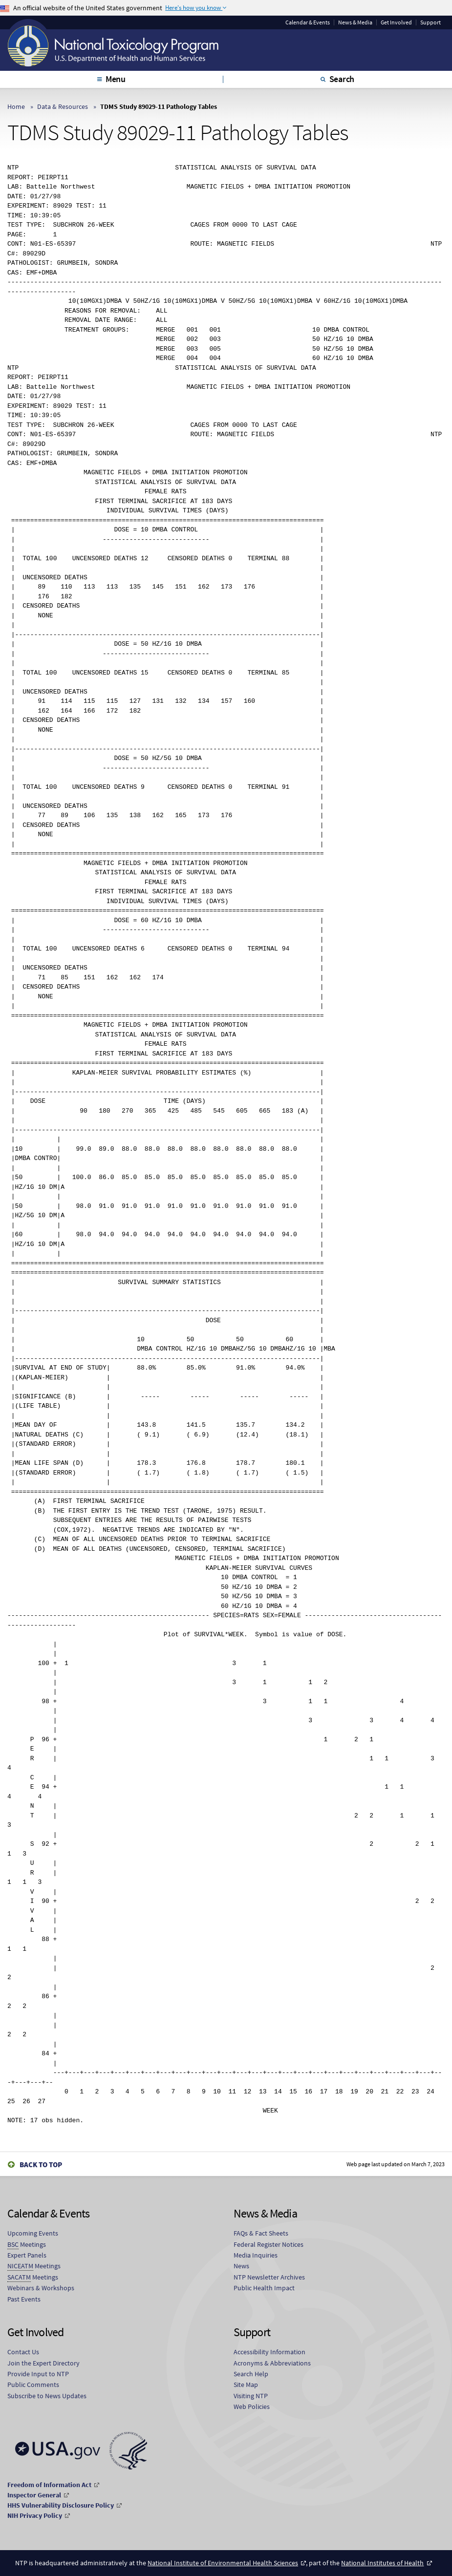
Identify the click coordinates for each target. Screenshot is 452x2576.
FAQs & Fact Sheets (261, 2233)
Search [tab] (342, 78)
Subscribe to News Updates (46, 2395)
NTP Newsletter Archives (269, 2277)
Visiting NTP (251, 2395)
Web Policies (252, 2406)
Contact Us (23, 2351)
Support (430, 22)
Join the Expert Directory (43, 2363)
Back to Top (41, 2164)
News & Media (355, 22)
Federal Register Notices (268, 2244)
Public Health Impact (264, 2287)
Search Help (251, 2373)
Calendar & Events (307, 22)
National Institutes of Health (382, 2562)
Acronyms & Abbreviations (272, 2363)
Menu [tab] (116, 78)
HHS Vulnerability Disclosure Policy (60, 2505)
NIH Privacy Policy (34, 2515)
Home (16, 106)
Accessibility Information (269, 2351)
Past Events (24, 2299)
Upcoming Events (32, 2233)
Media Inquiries (256, 2255)
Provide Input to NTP (38, 2373)
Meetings (26, 2244)
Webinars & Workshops (40, 2287)
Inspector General (34, 2495)
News (241, 2265)
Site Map (246, 2384)
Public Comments (33, 2384)
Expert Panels (26, 2255)
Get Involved (396, 22)
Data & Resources (62, 106)
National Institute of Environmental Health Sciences (223, 2562)
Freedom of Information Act (49, 2484)
